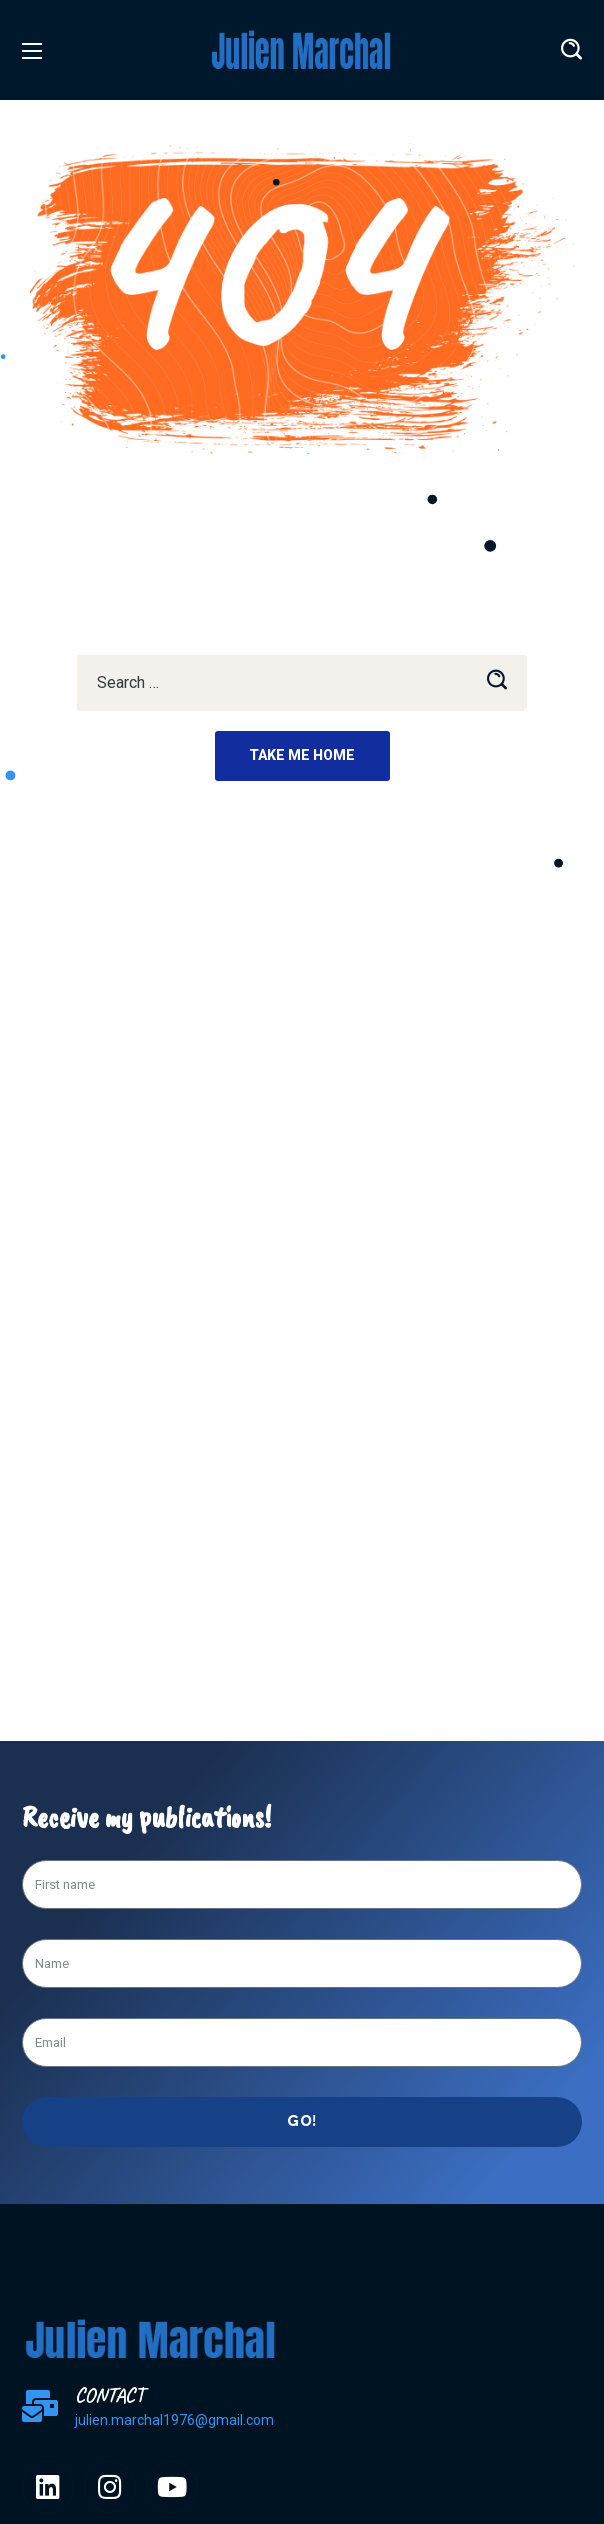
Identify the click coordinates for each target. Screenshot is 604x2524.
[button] (571, 50)
